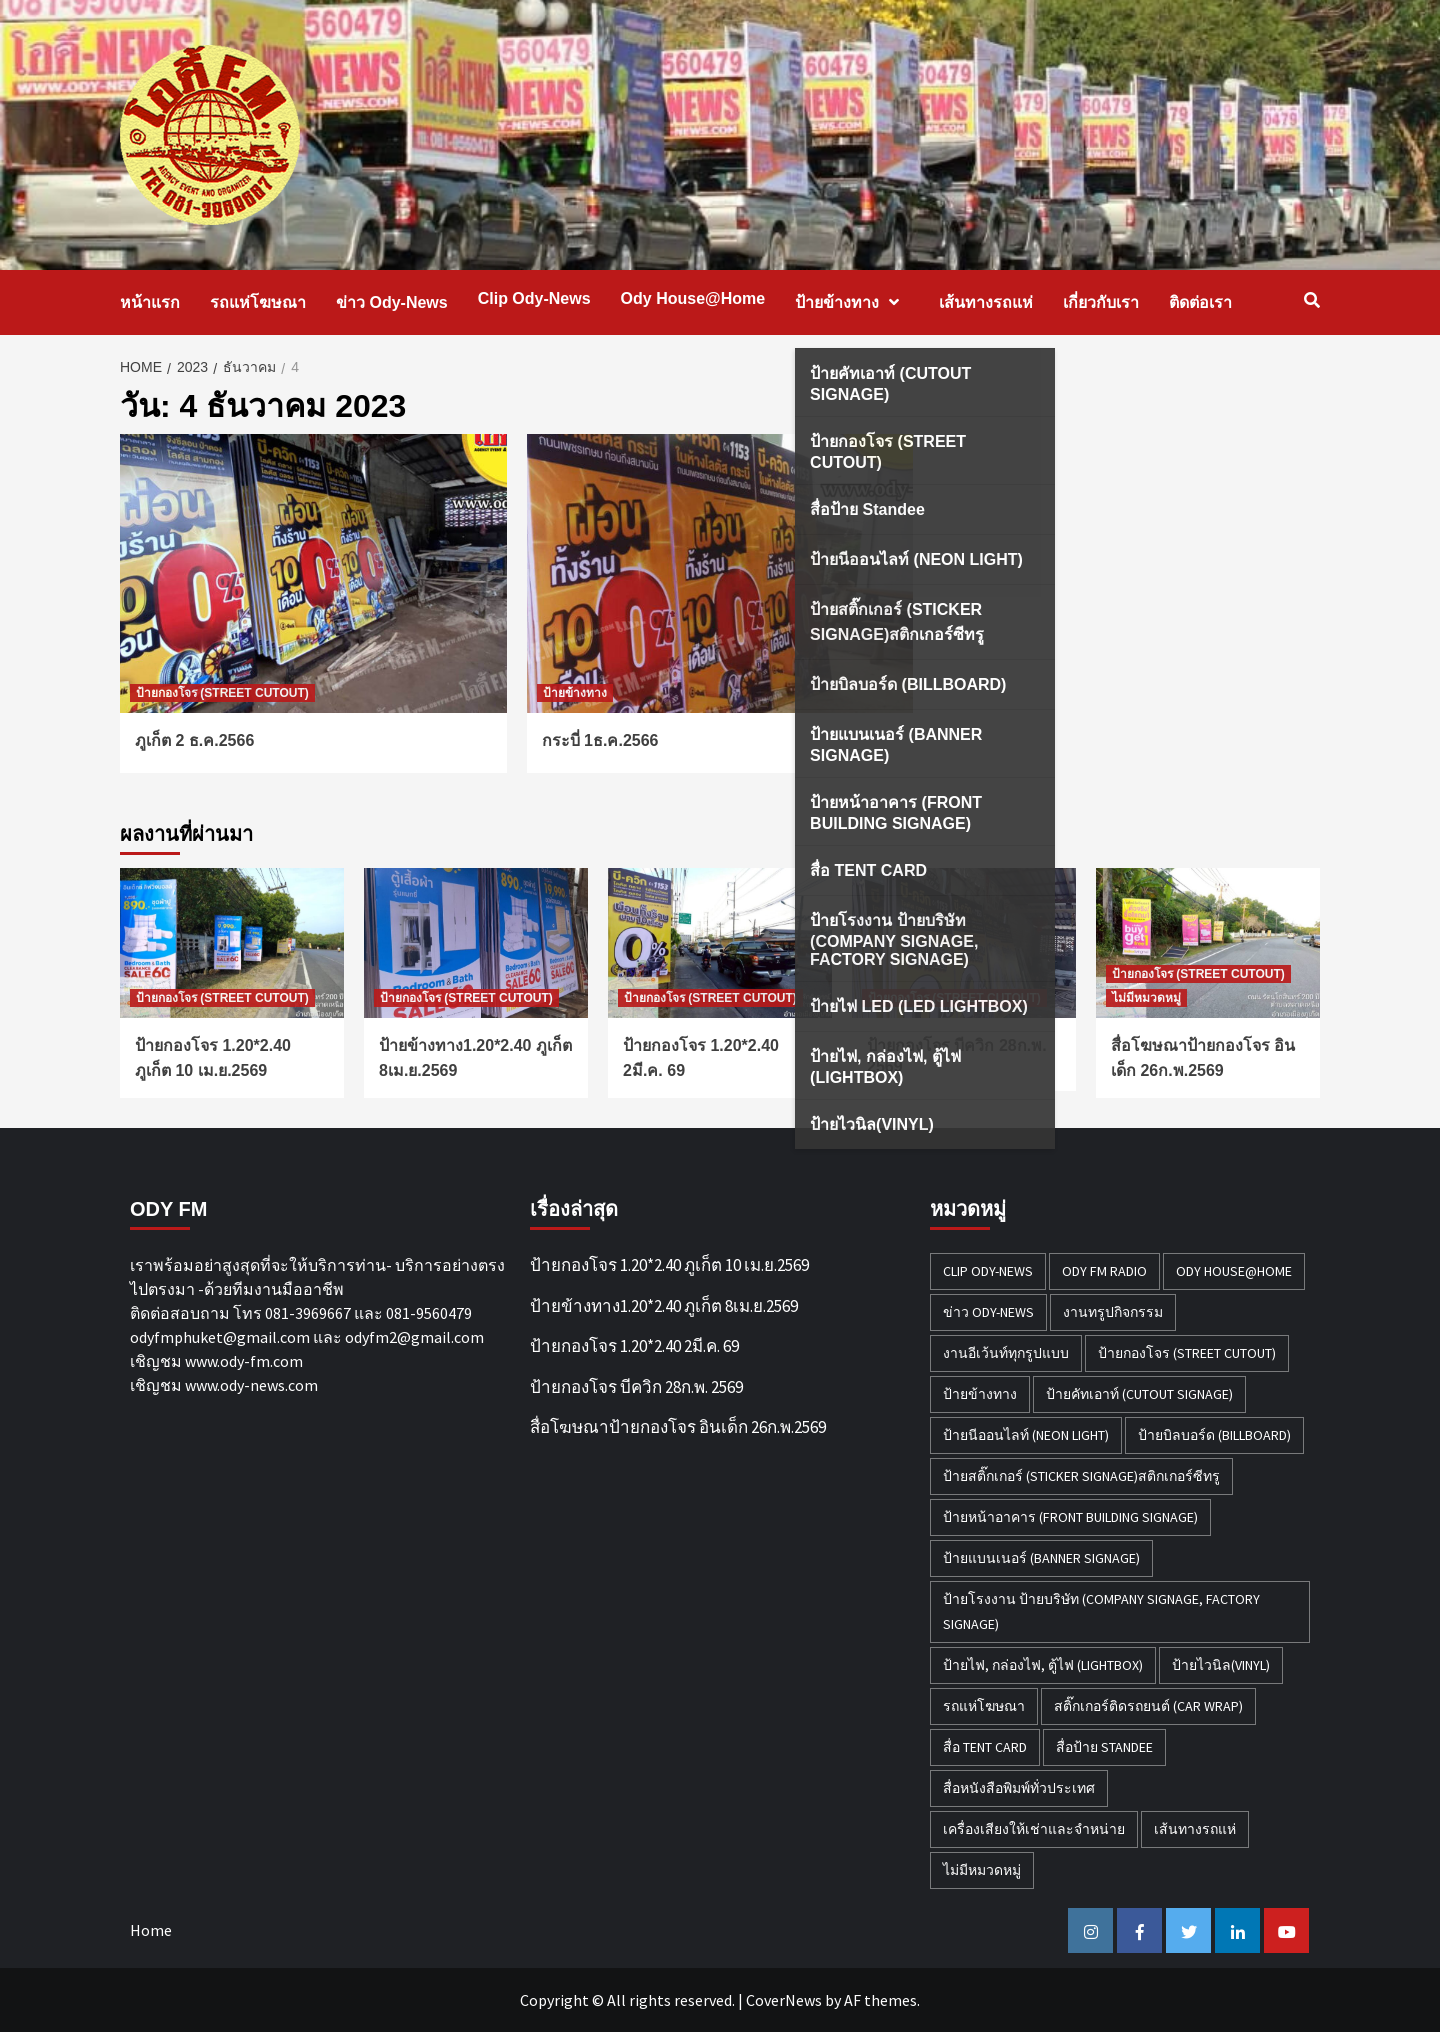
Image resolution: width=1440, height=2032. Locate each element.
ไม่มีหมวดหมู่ (1146, 998)
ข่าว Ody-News (392, 302)
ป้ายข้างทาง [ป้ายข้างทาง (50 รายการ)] (980, 1394)
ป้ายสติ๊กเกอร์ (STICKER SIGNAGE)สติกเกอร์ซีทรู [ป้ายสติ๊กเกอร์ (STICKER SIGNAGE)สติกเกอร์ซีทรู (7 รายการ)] (1081, 1476)
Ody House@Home (693, 298)
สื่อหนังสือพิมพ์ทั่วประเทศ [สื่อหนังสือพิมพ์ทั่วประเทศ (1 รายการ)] (1019, 1788)
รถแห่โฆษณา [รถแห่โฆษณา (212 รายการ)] (984, 1706)
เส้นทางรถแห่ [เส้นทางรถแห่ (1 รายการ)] (1195, 1829)
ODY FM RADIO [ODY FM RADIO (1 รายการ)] (1104, 1271)
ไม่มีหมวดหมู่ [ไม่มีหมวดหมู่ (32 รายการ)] (982, 1870)
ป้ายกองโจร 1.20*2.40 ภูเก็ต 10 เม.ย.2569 (669, 1265)
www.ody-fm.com (244, 1361)
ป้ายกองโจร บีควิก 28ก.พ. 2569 (636, 1387)
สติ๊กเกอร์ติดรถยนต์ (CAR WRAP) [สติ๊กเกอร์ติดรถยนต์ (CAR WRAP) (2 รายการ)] (1148, 1706)
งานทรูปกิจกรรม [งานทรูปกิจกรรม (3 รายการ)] (1113, 1312)
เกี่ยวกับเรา (1101, 302)
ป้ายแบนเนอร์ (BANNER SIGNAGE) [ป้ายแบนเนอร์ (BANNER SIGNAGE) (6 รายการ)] (1041, 1558)
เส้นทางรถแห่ (986, 302)
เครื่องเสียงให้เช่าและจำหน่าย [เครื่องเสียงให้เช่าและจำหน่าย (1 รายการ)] (1034, 1829)
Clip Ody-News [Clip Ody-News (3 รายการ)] (988, 1271)
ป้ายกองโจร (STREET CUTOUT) (222, 693)
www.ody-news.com (251, 1385)
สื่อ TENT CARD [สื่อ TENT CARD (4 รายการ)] (985, 1747)
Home (151, 1930)
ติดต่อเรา (1200, 302)
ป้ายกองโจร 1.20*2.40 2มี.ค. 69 (634, 1346)
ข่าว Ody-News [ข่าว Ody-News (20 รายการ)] (988, 1312)
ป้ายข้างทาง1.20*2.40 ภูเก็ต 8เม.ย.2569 (664, 1306)
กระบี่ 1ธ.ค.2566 (600, 740)
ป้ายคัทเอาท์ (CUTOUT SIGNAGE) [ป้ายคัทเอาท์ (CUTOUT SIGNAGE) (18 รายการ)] (1139, 1394)
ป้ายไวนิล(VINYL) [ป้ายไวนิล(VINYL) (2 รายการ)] (1221, 1665)
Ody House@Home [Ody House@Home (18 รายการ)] (1234, 1271)
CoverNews (784, 2000)
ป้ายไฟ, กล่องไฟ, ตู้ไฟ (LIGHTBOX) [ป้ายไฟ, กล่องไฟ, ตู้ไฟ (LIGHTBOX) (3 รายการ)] (1043, 1665)
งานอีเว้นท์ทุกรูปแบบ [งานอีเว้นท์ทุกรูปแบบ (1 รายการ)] (1006, 1353)
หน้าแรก (150, 302)
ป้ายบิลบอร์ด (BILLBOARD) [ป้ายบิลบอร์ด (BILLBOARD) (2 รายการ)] (1214, 1435)
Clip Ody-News (534, 298)
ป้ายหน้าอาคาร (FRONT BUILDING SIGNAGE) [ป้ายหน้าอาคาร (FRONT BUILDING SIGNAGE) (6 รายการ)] (1070, 1517)
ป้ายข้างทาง (852, 302)
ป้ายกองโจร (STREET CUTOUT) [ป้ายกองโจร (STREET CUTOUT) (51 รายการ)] (1187, 1353)
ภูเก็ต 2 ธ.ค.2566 (194, 740)
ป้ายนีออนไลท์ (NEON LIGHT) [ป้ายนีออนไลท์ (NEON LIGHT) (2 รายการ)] (1026, 1435)
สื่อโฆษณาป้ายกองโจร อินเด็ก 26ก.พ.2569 (678, 1427)
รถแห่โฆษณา (258, 302)
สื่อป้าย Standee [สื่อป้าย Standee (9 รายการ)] (1104, 1747)
